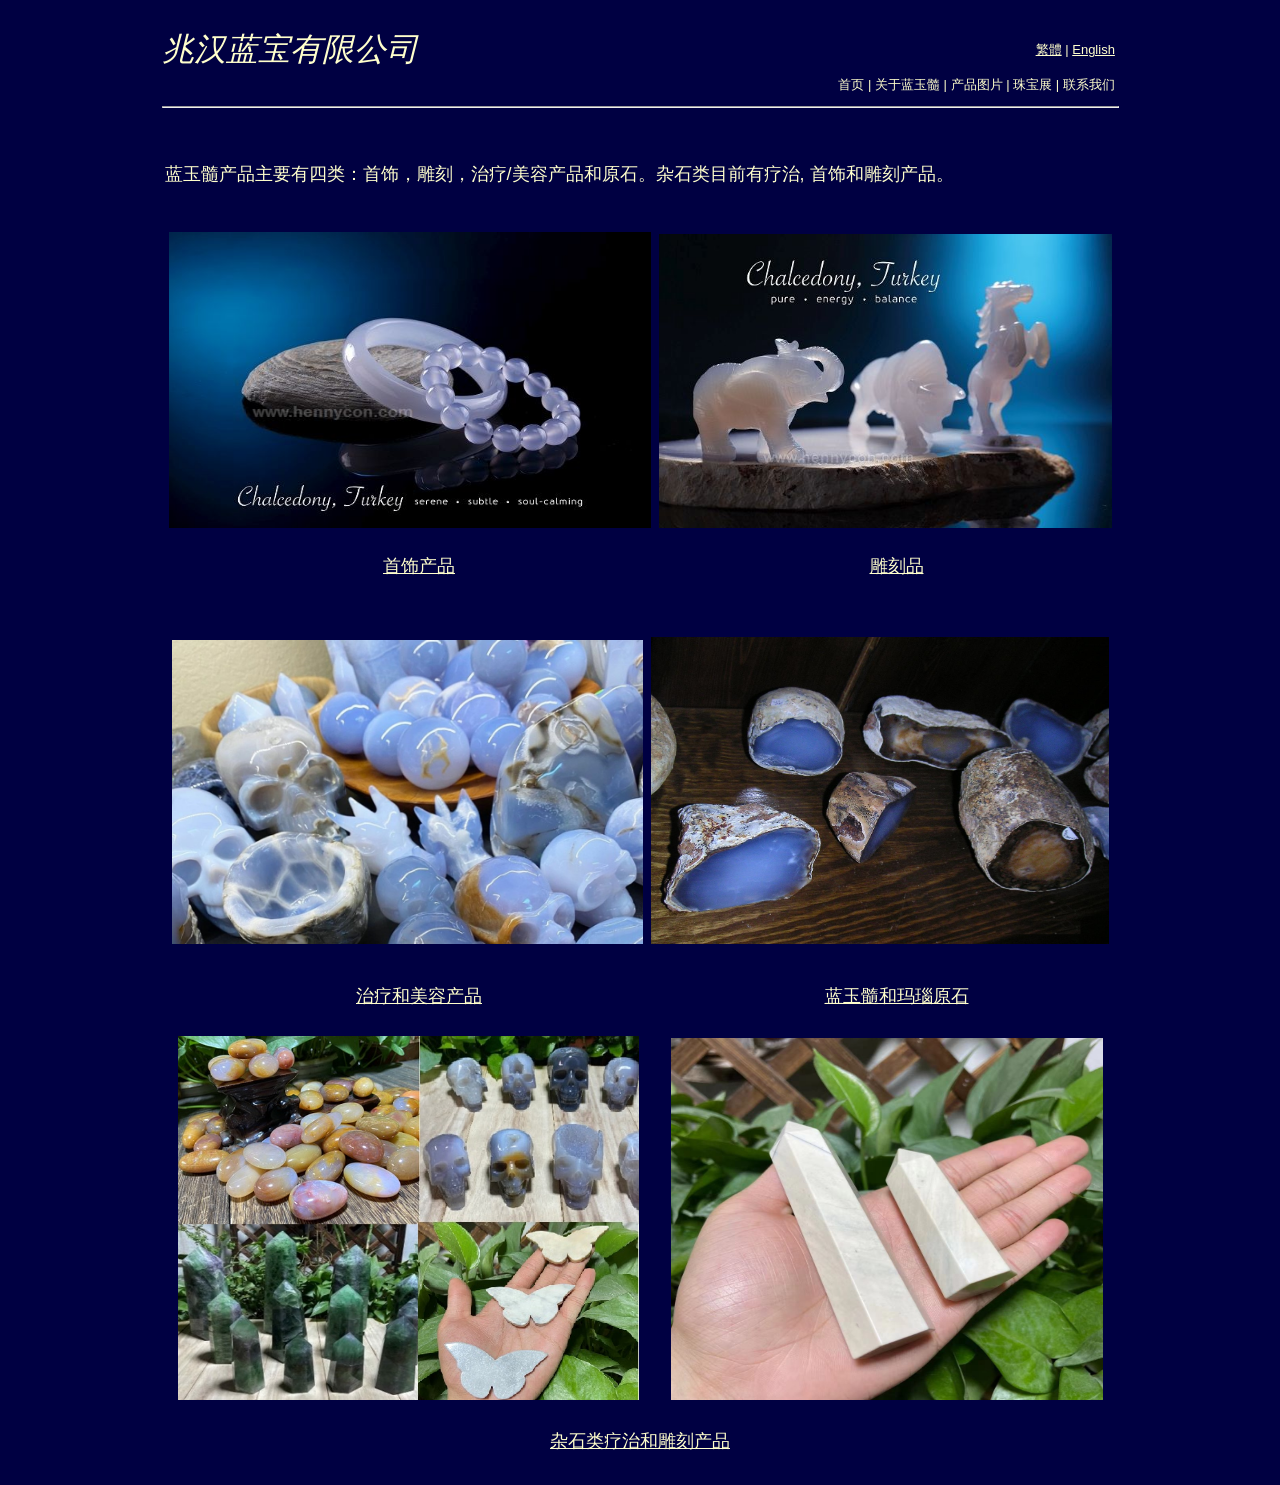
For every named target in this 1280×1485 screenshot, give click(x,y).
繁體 (1049, 49)
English (1093, 49)
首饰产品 (419, 566)
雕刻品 (897, 566)
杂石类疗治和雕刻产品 (640, 1441)
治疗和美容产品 (419, 996)
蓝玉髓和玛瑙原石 (897, 996)
